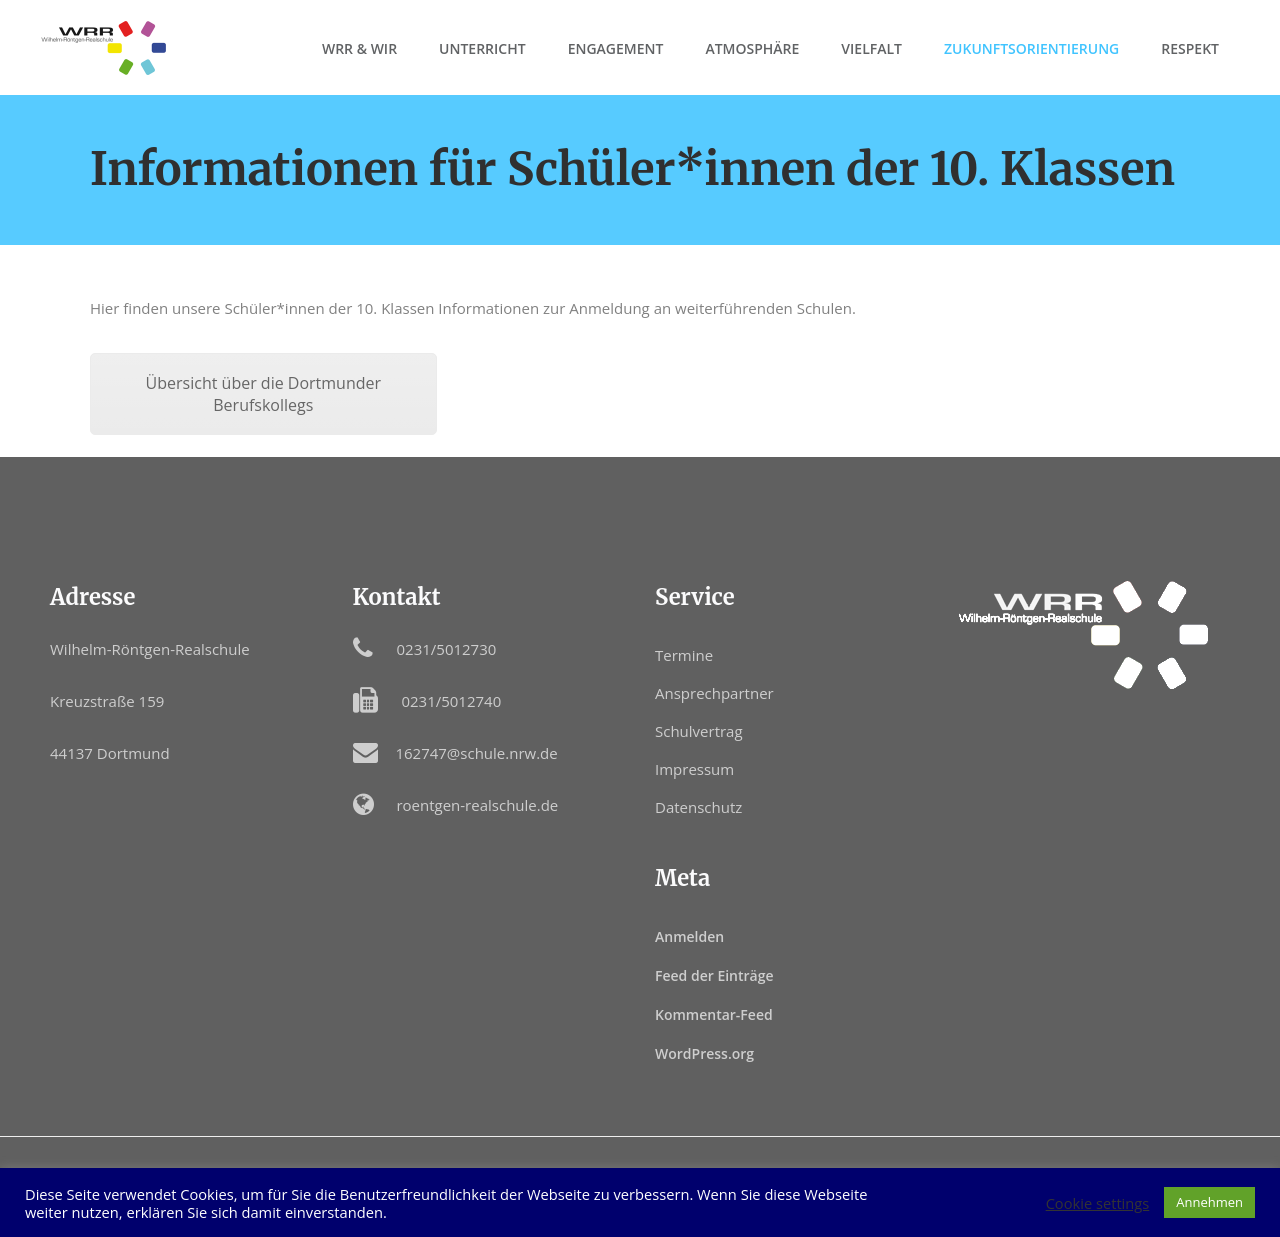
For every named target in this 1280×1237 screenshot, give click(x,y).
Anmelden (689, 936)
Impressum (694, 769)
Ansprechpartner (714, 693)
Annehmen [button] (1209, 1202)
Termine (684, 655)
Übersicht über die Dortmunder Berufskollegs (263, 394)
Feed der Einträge (714, 975)
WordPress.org (704, 1053)
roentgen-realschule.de (477, 805)
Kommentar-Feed (714, 1014)
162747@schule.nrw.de (476, 753)
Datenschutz (698, 807)
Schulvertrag (699, 731)
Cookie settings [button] (1098, 1203)
